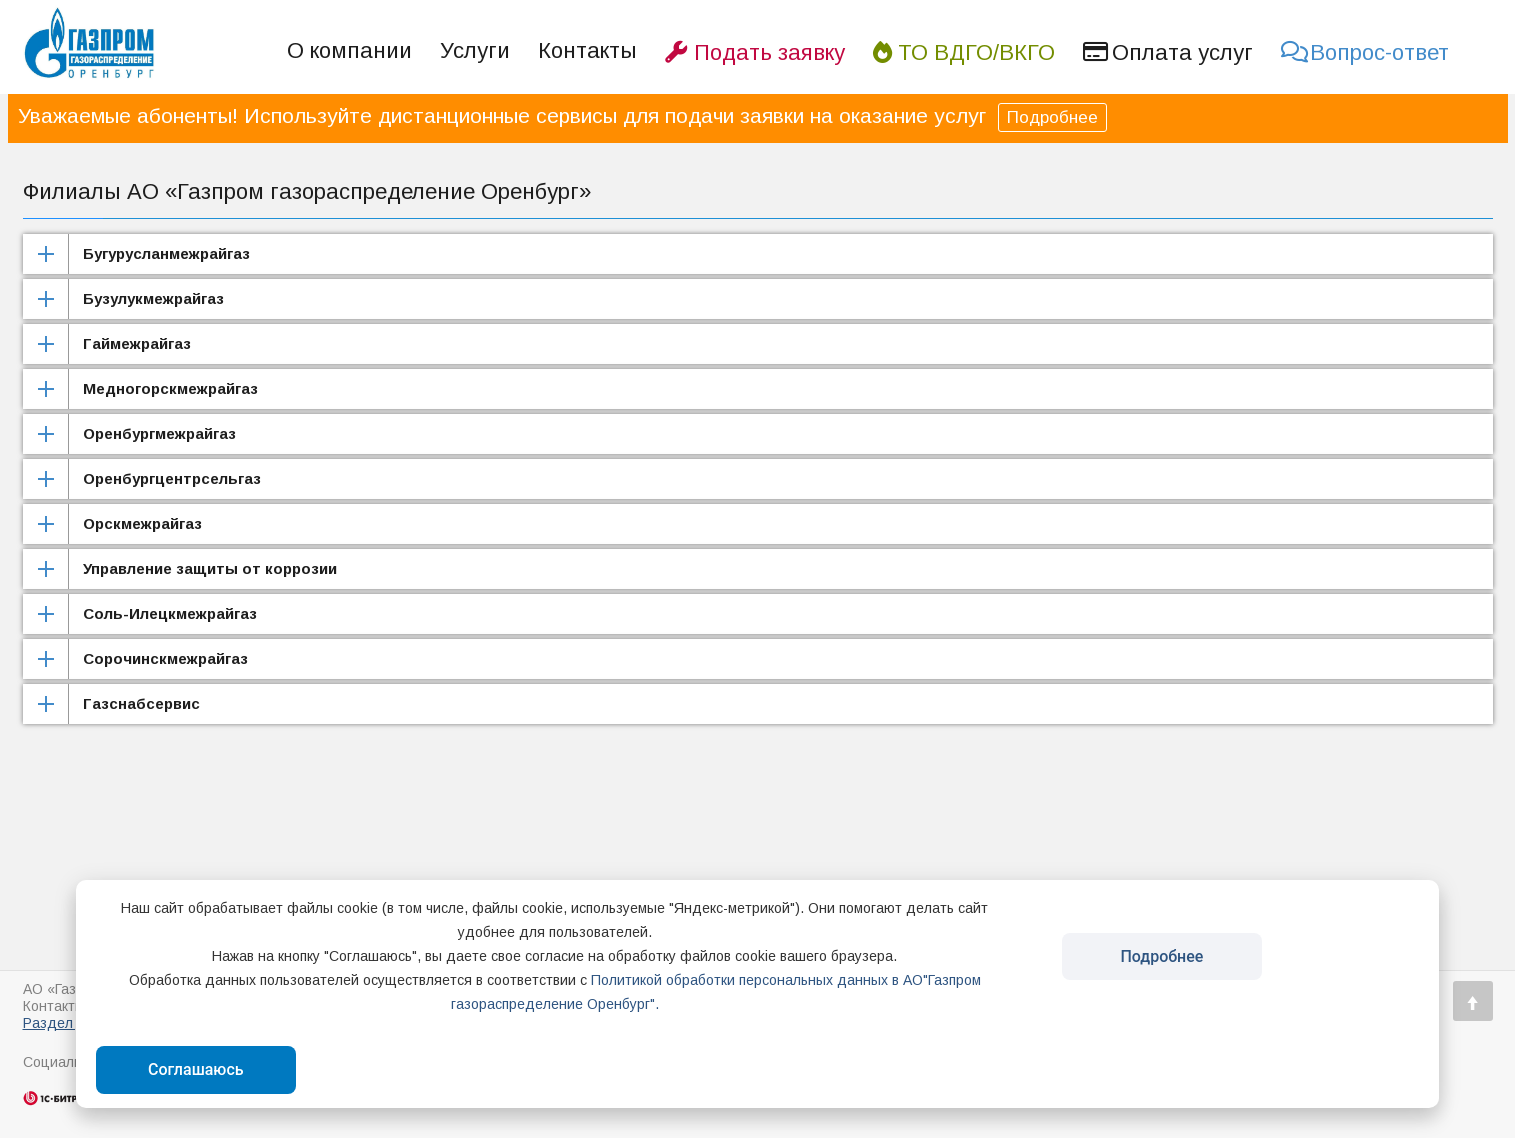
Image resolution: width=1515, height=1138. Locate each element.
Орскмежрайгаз (142, 523)
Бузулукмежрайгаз (153, 298)
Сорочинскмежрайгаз (165, 658)
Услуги (475, 50)
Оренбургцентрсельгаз (172, 478)
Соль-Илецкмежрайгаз (170, 613)
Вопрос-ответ (1365, 52)
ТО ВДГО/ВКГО (964, 52)
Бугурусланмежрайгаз (166, 253)
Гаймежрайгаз (137, 343)
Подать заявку (755, 52)
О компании (349, 50)
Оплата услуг (1168, 52)
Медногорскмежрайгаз (170, 388)
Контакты (587, 50)
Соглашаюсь (196, 1069)
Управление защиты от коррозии (210, 568)
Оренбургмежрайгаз (159, 433)
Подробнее (1052, 117)
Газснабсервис (141, 703)
